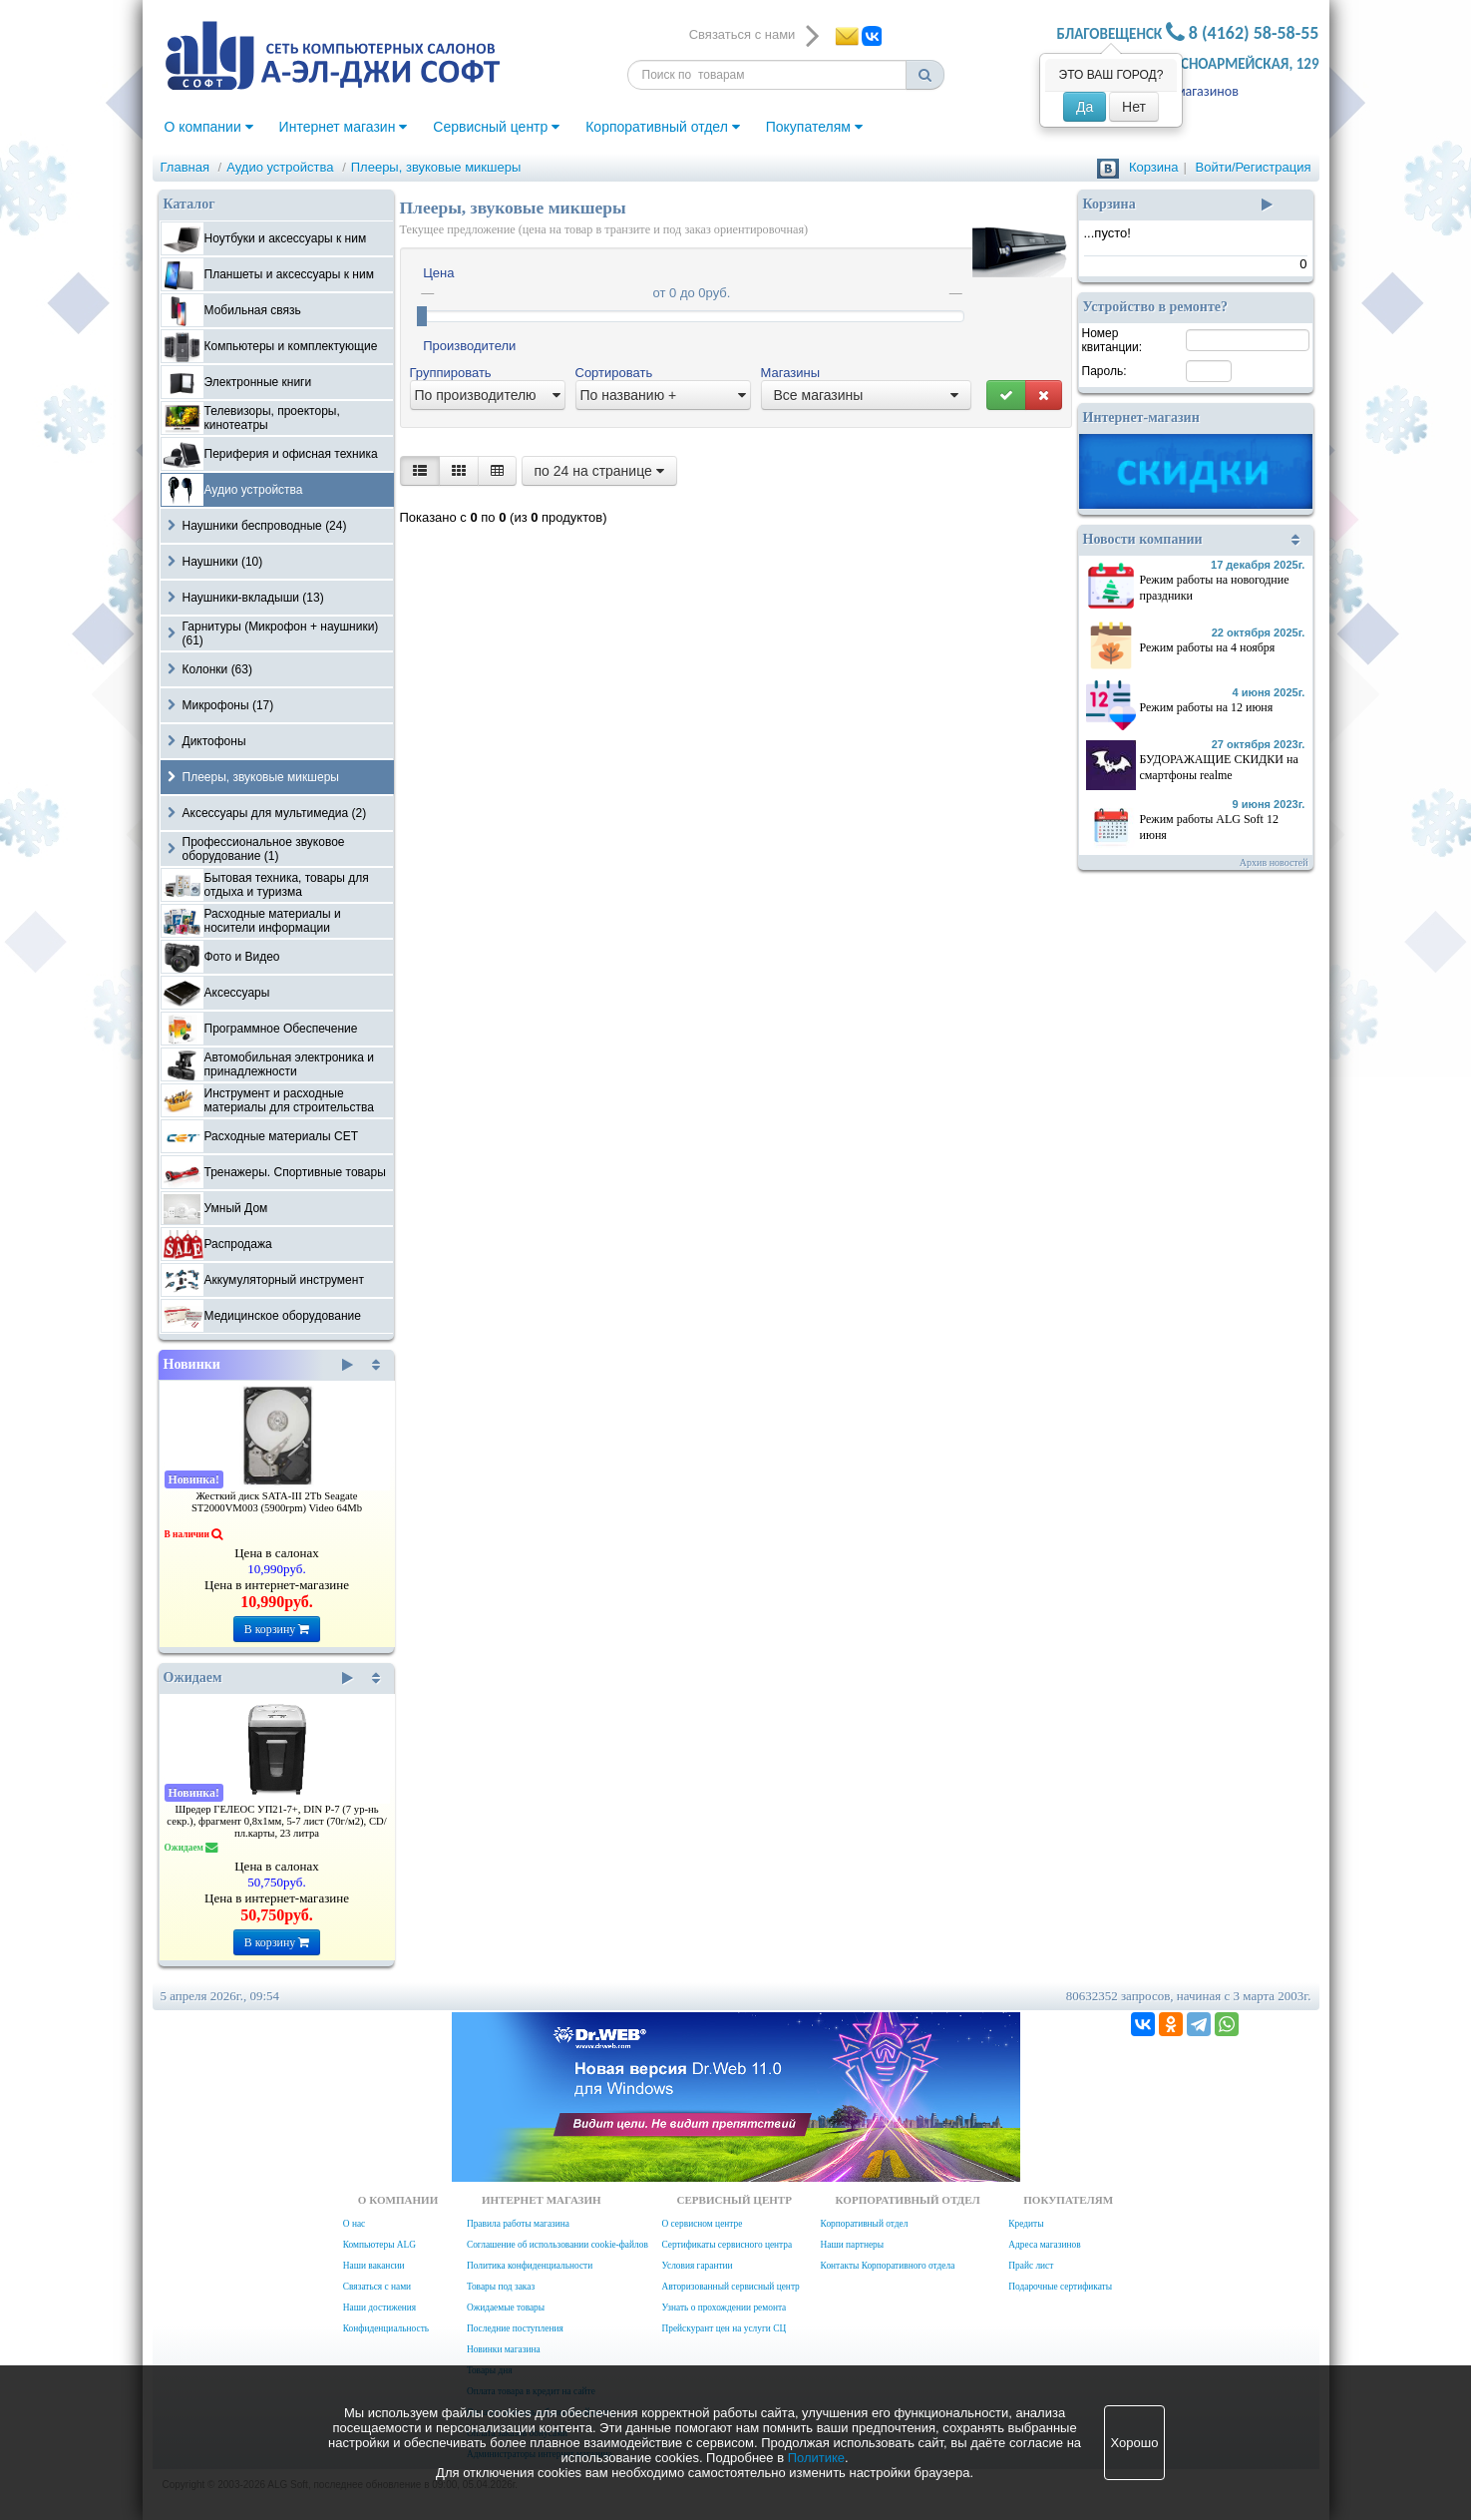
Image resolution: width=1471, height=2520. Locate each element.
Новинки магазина (504, 2349)
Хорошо (1135, 2442)
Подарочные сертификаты (1060, 2287)
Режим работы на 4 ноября (1208, 647)
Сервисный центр (496, 127)
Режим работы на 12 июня (1207, 707)
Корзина (1154, 167)
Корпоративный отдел (662, 127)
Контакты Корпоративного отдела (888, 2266)
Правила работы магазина (518, 2224)
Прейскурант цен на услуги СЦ (723, 2328)
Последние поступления (515, 2328)
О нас (354, 2224)
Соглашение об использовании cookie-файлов (557, 2245)
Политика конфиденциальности (529, 2266)
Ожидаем (259, 1678)
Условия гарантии (696, 2266)
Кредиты (1025, 2224)
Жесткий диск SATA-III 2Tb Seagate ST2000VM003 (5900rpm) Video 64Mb (276, 1501)
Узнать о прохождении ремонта (723, 2307)
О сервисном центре (701, 2224)
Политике (816, 2457)
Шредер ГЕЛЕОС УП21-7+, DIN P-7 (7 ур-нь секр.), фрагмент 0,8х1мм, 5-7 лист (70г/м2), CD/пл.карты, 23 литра (276, 1821)
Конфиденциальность (386, 2328)
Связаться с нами (377, 2287)
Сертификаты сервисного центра (726, 2245)
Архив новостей (1274, 862)
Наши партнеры (853, 2245)
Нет (1134, 107)
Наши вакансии (374, 2266)
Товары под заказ (501, 2287)
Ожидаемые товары (506, 2307)
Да (1084, 107)
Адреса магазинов (1184, 91)
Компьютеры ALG (379, 2245)
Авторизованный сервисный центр (730, 2287)
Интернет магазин (343, 127)
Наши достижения (379, 2307)
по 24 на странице (599, 471)
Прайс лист (1030, 2266)
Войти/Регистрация (1253, 167)
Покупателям (814, 127)
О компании (209, 127)
